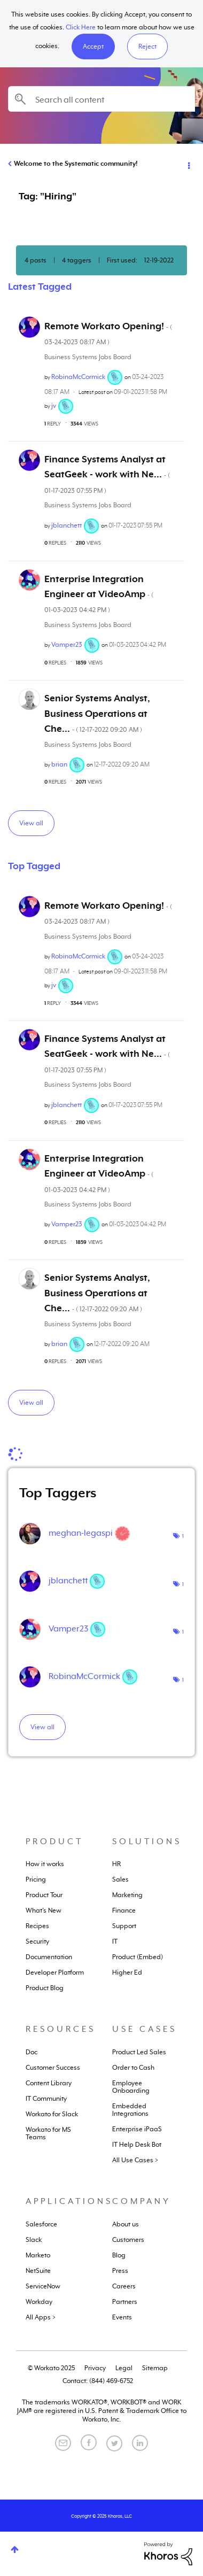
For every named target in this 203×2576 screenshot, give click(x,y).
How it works (45, 1864)
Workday (39, 2302)
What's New (43, 1910)
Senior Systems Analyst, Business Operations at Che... (97, 713)
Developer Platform (55, 1972)
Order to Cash (133, 2067)
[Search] (101, 99)
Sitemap (155, 2368)
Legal (123, 2368)
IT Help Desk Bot (136, 2144)
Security (37, 1941)
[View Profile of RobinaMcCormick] (78, 377)
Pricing (36, 1879)
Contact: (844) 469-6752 (98, 2381)
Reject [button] (147, 46)
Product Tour (44, 1895)
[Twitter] (114, 2443)
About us (125, 2224)
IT (115, 1941)
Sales (120, 1879)
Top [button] (14, 2549)
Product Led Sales (139, 2052)
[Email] (63, 2443)
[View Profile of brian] (59, 764)
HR (116, 1864)
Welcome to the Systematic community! (76, 163)
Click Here (81, 27)
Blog (119, 2255)
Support (124, 1926)
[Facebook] (89, 2442)
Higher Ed (127, 1972)
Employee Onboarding (131, 2086)
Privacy (95, 2368)
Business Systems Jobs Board (87, 357)
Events (122, 2317)
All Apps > (41, 2317)
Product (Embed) (137, 1957)
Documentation (49, 1957)
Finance (124, 1910)
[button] (93, 46)
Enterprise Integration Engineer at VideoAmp (98, 594)
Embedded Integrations (130, 2109)
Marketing (127, 1895)
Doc (31, 2052)
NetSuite (38, 2271)
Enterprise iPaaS (137, 2129)
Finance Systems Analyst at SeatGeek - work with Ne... (107, 474)
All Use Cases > (135, 2160)
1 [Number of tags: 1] (183, 1536)
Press (120, 2271)
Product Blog (45, 1988)
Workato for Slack (52, 2114)
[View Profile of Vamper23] (66, 644)
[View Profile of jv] (53, 405)
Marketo (38, 2255)
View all (31, 823)
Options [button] (188, 164)
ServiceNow (43, 2286)
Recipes (37, 1926)
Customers (128, 2240)
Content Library (49, 2083)
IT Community (46, 2098)
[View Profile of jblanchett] (66, 525)
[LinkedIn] (140, 2443)
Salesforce (41, 2224)
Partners (124, 2302)
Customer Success (53, 2067)
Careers (124, 2286)
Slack (34, 2240)
